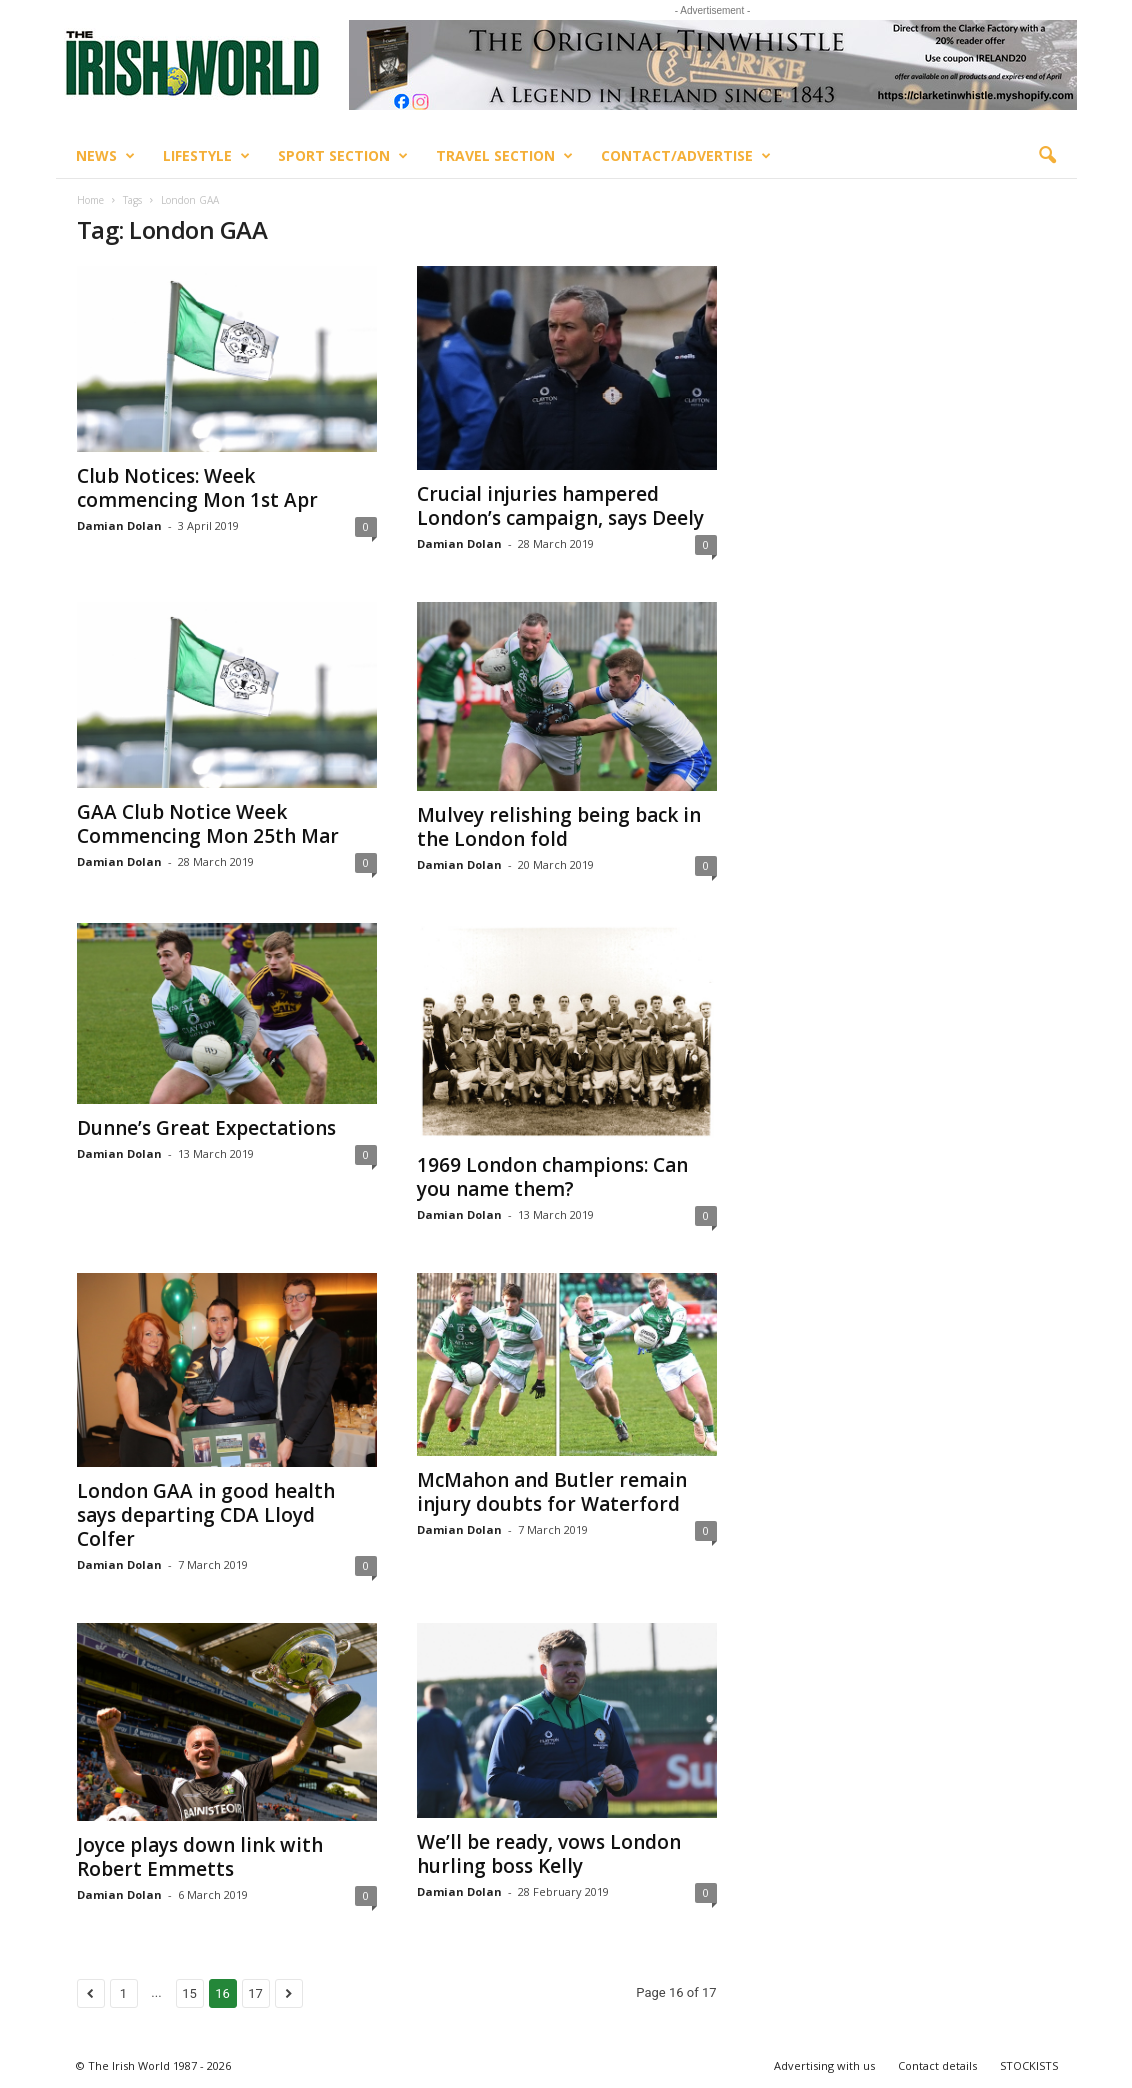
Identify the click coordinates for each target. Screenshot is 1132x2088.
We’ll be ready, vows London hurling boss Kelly (549, 1854)
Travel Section (504, 156)
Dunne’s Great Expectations (206, 1128)
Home (90, 200)
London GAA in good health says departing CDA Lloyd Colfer (206, 1515)
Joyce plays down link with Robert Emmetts (200, 1857)
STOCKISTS (1029, 2065)
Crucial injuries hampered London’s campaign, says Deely (560, 506)
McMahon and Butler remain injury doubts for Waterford (552, 1492)
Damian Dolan (119, 525)
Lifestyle (206, 156)
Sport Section (343, 156)
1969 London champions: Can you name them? (552, 1177)
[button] (1047, 156)
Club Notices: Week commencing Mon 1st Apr (197, 488)
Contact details (937, 2065)
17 (255, 1993)
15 (189, 1993)
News (105, 156)
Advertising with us (824, 2065)
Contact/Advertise (686, 156)
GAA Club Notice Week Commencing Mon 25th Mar (208, 824)
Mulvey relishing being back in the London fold (559, 827)
